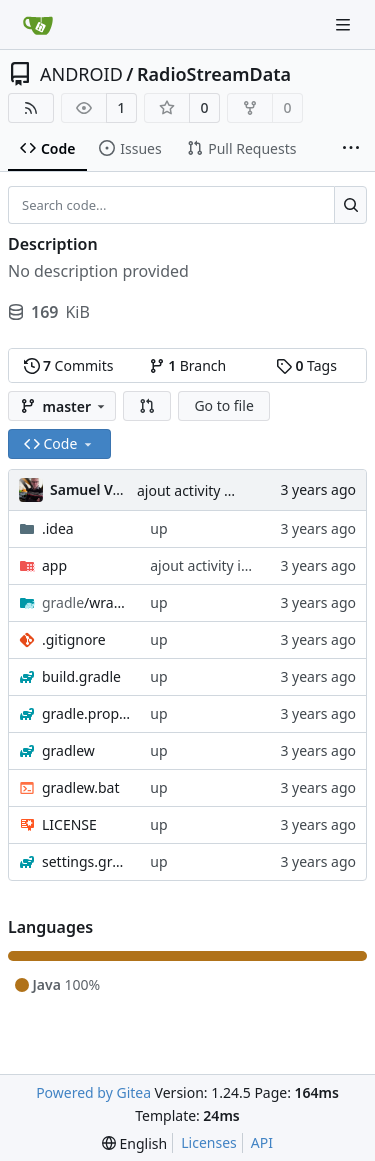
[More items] (351, 149)
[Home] (38, 25)
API (262, 1142)
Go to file (223, 405)
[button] (147, 406)
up (158, 528)
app (54, 565)
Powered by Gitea (93, 1092)
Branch (188, 365)
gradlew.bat (81, 787)
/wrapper (86, 602)
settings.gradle (86, 861)
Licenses (209, 1142)
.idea (58, 528)
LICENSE (69, 824)
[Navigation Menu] (345, 24)
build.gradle (81, 676)
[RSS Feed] (31, 108)
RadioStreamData (214, 74)
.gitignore (74, 639)
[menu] (134, 1143)
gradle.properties (86, 713)
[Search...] (350, 205)
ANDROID (81, 74)
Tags (306, 365)
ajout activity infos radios (219, 490)
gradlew (68, 750)
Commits (69, 365)
